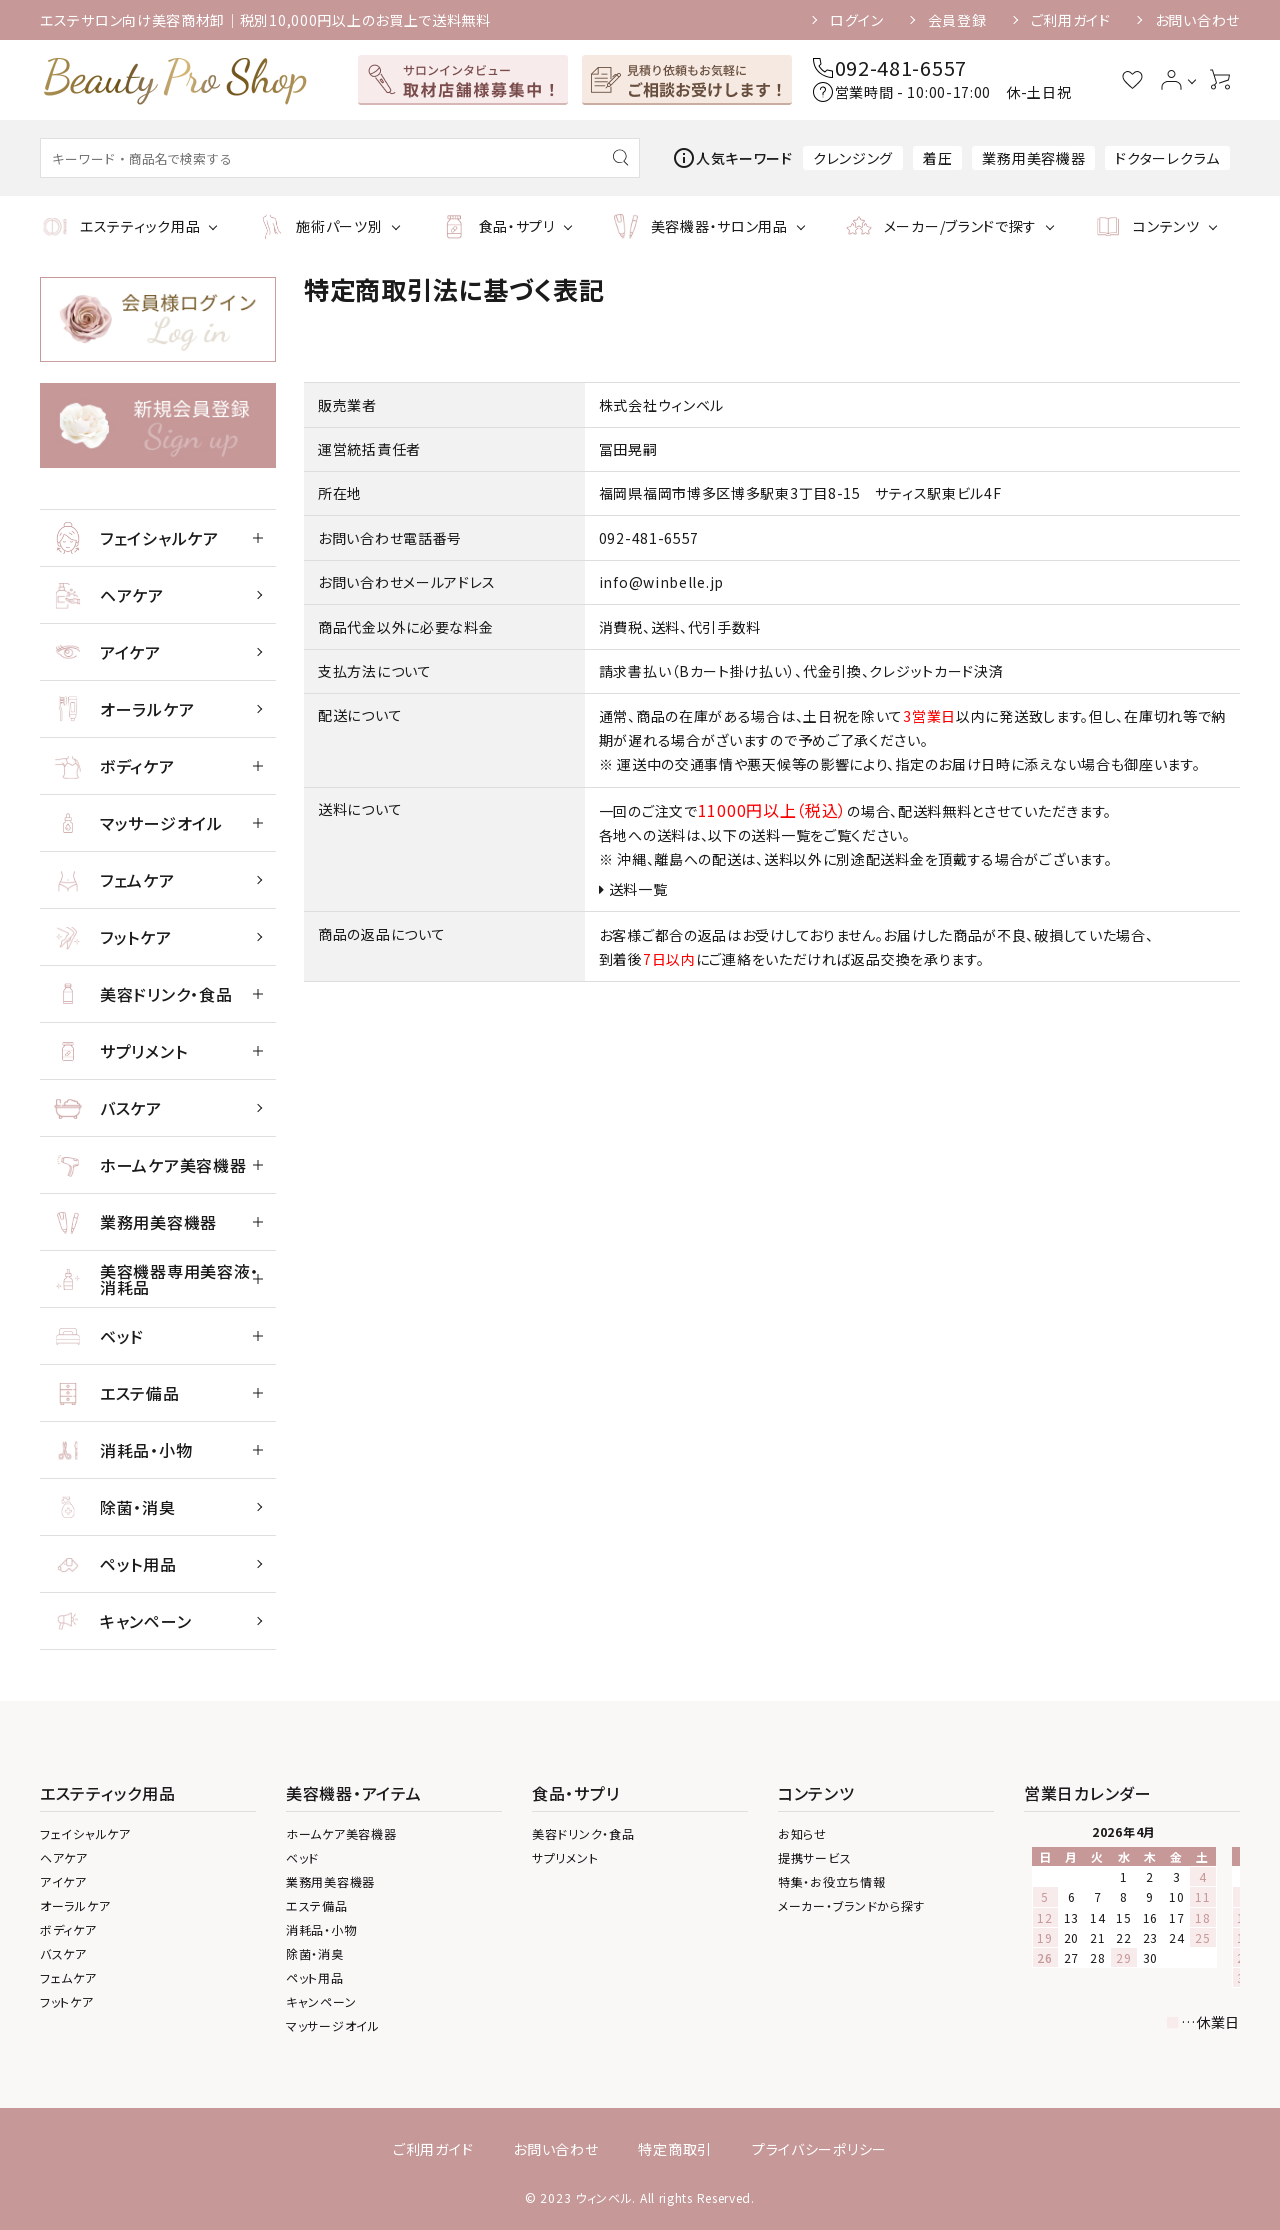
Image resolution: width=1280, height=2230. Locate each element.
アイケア (106, 652)
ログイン (857, 20)
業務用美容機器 (1033, 158)
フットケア (112, 937)
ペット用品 (114, 1564)
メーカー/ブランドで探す (940, 226)
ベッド (98, 1336)
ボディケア (113, 766)
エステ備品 (116, 1393)
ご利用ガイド (1071, 20)
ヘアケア (108, 595)
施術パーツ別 (319, 226)
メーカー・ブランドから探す (851, 1905)
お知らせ (802, 1833)
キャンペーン (121, 1621)
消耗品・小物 (122, 1450)
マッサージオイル (137, 823)
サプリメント (119, 1051)
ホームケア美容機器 (149, 1165)
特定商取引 (675, 2149)
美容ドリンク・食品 (142, 994)
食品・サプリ (497, 226)
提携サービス (814, 1857)
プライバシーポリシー (819, 2149)
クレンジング (853, 158)
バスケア (107, 1108)
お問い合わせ (1197, 20)
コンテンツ (1146, 226)
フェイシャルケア (135, 538)
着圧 (937, 158)
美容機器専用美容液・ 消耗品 (155, 1279)
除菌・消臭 (114, 1507)
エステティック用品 (120, 226)
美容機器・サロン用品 (699, 226)
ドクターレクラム (1167, 158)
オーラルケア (123, 709)
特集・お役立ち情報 (831, 1881)
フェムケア (113, 880)
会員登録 (957, 20)
